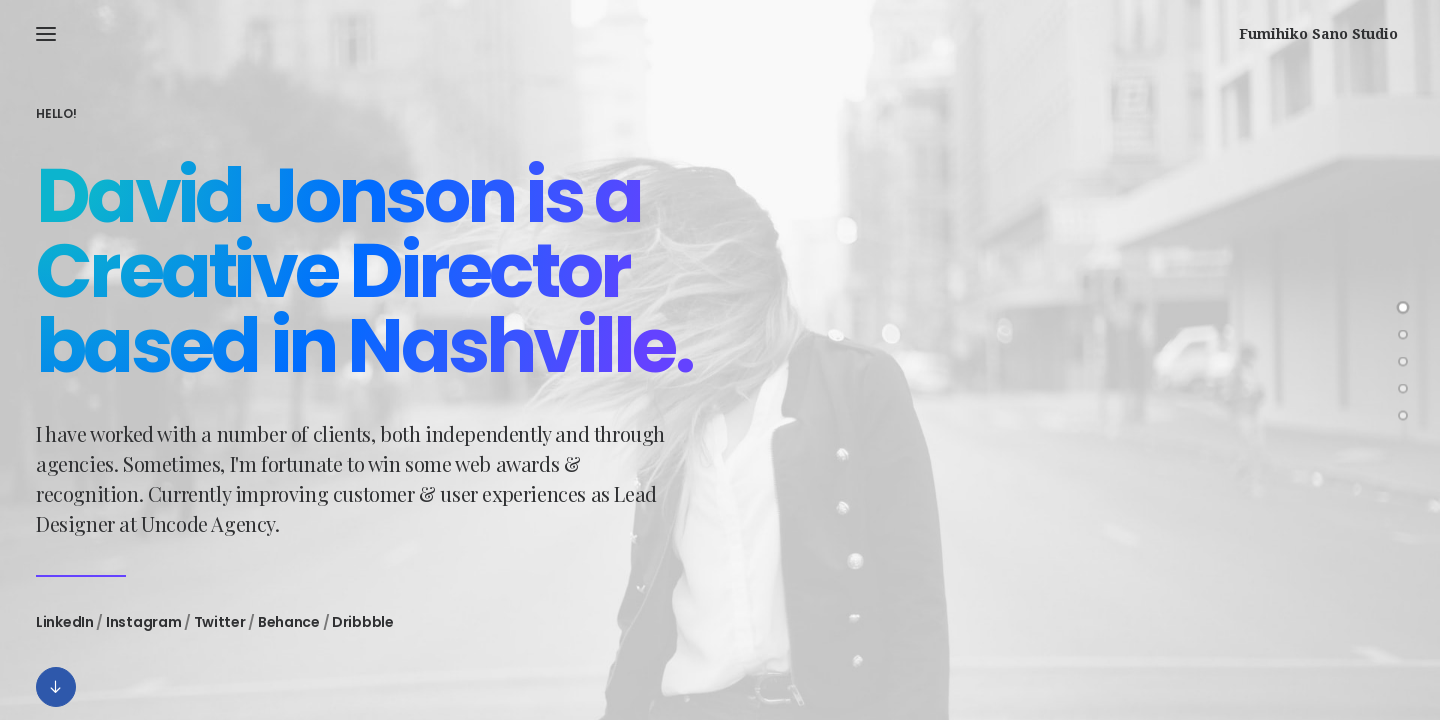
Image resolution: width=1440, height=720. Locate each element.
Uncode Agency (208, 532)
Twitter (220, 631)
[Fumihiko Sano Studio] (1324, 34)
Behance (289, 631)
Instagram (143, 631)
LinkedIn (65, 631)
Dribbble (363, 631)
